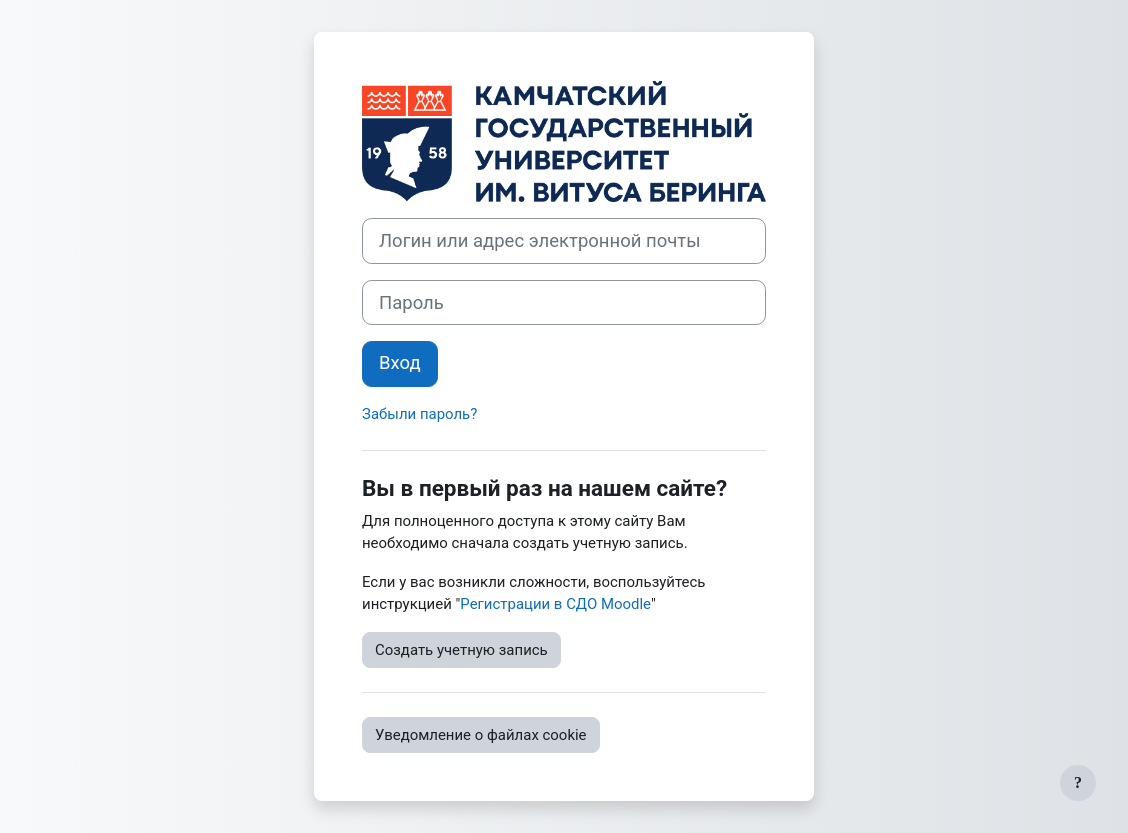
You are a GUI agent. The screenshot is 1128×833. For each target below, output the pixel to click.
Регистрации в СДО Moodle (555, 604)
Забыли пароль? (419, 414)
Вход (400, 363)
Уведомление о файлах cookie (481, 735)
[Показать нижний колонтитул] (1078, 783)
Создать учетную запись (461, 650)
